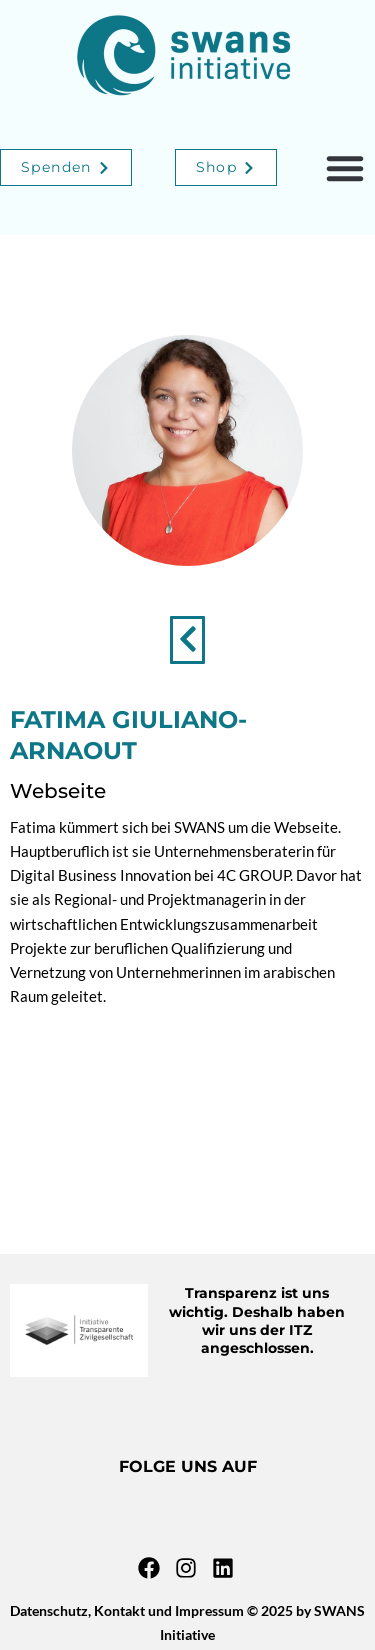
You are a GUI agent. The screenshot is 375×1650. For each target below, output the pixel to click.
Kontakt (119, 1610)
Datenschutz (49, 1610)
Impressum (209, 1610)
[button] (345, 168)
